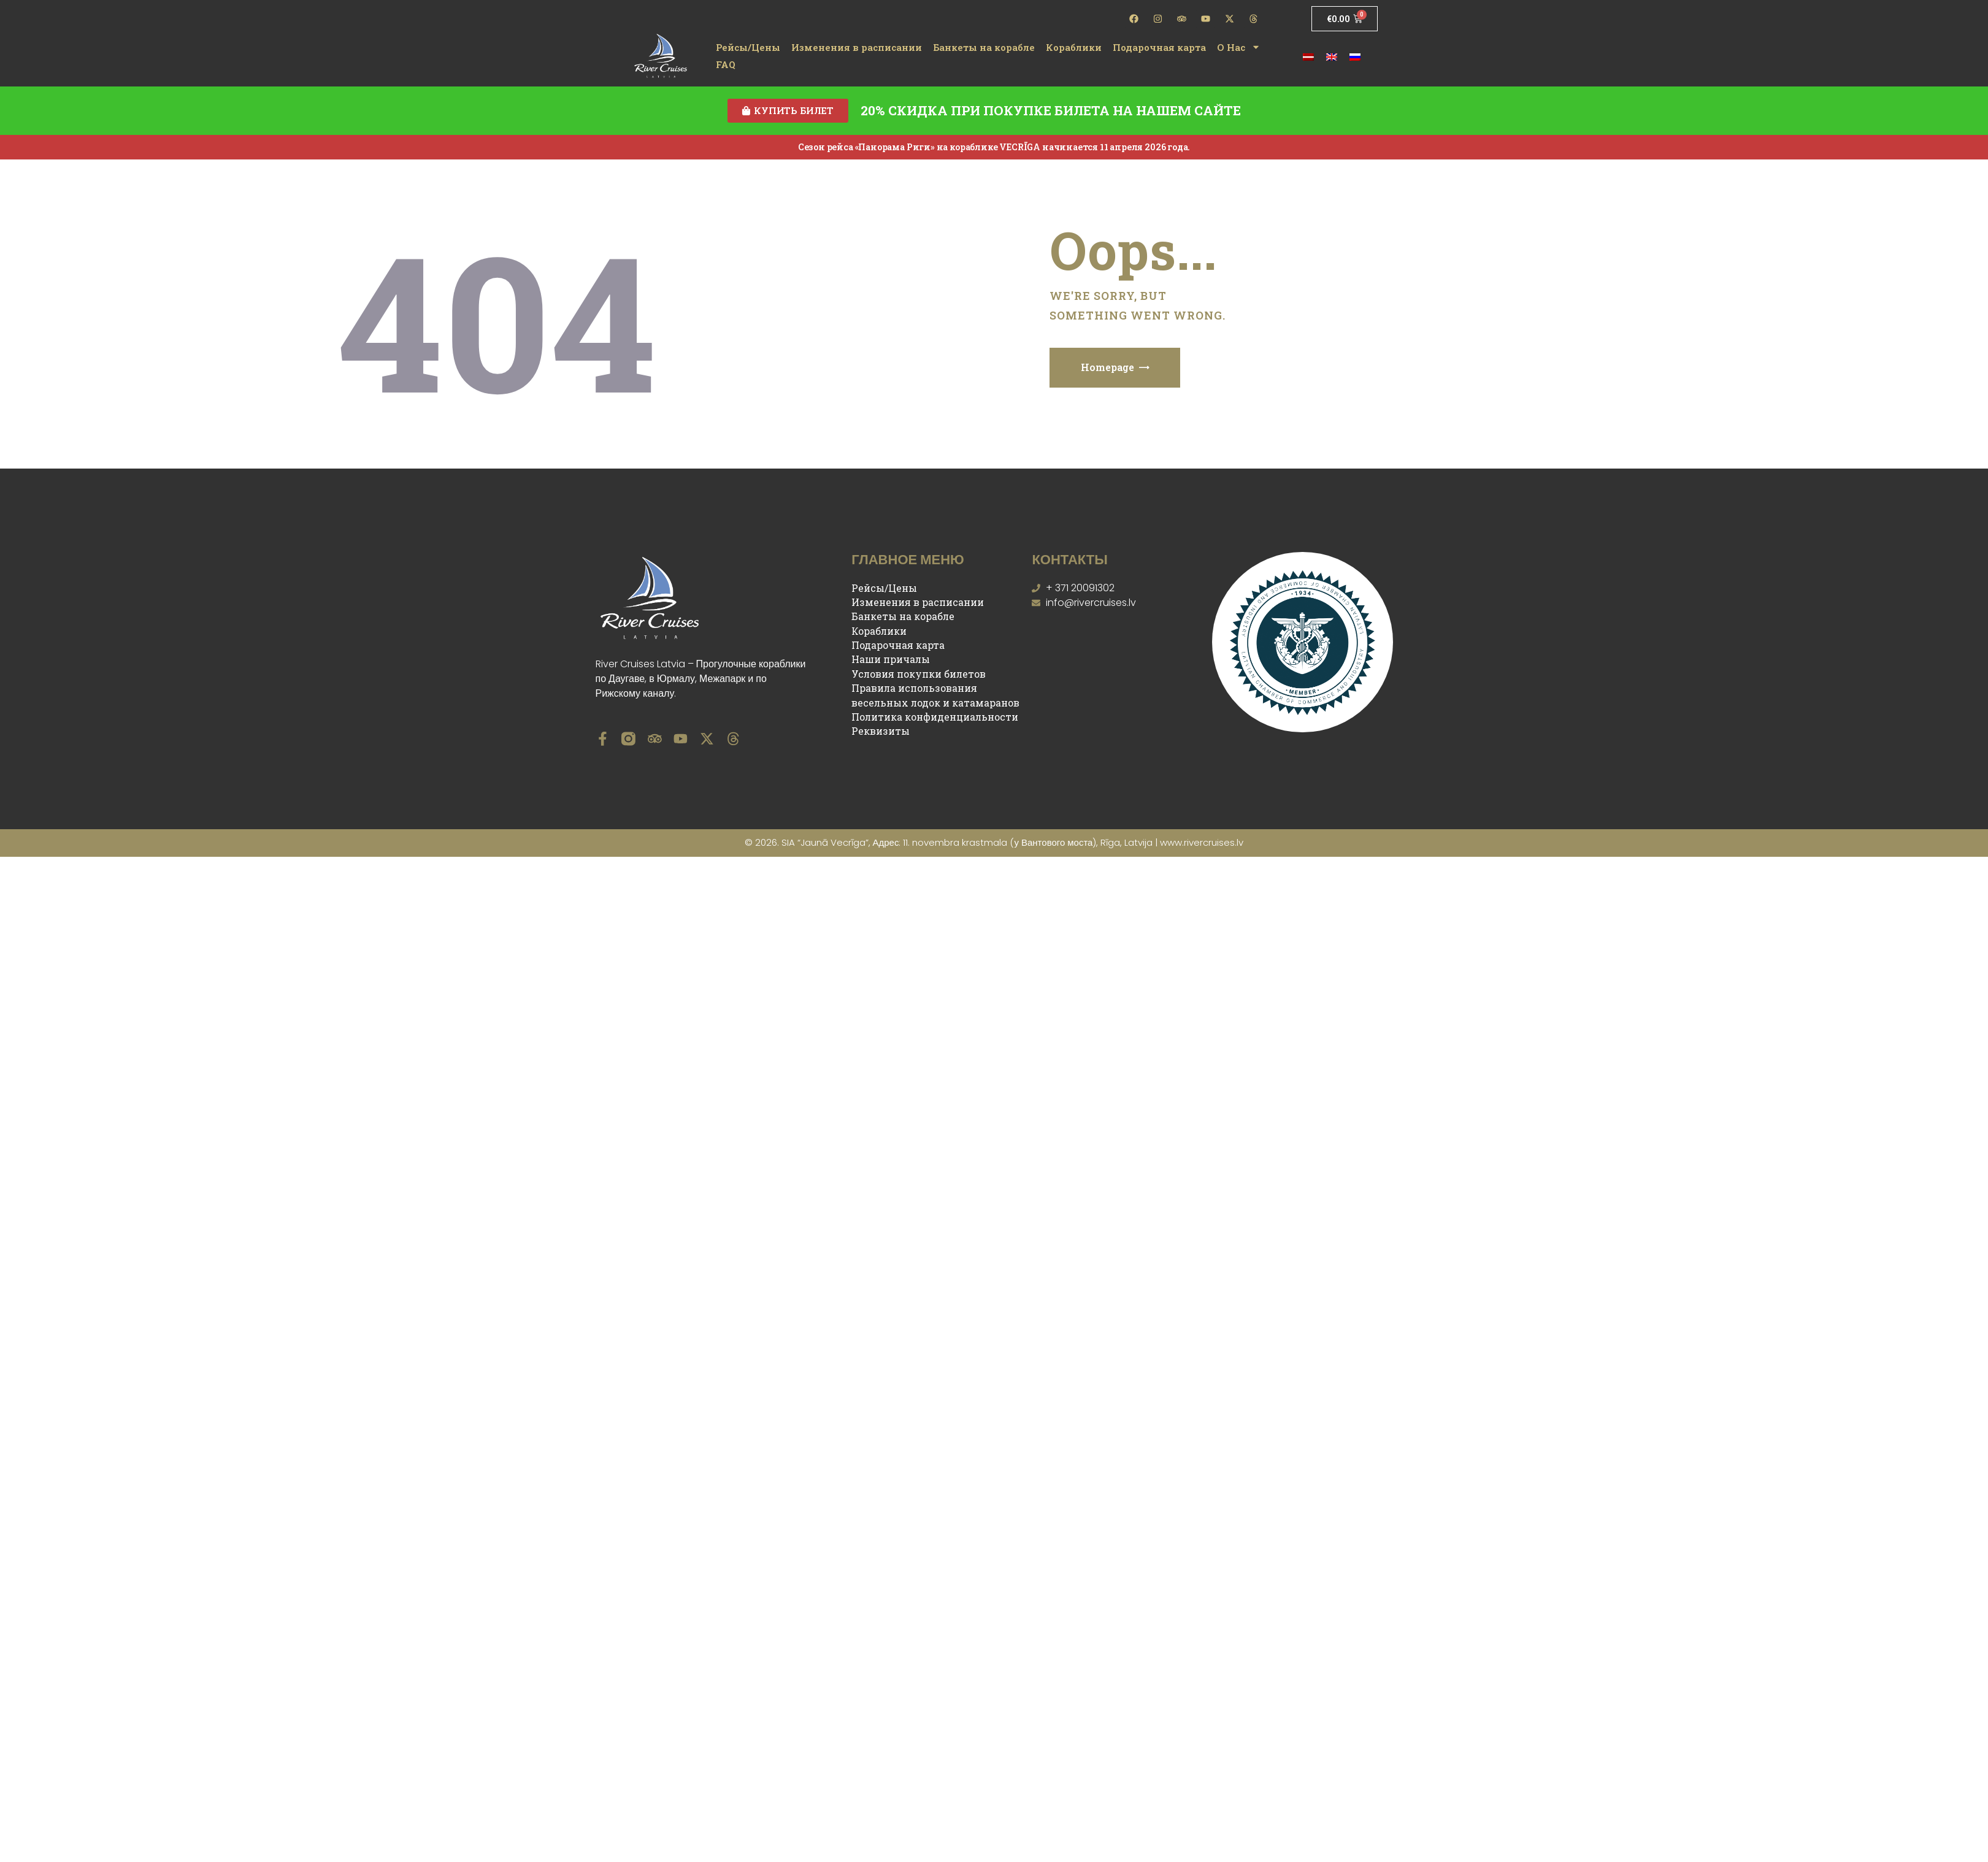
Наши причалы (890, 659)
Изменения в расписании (856, 47)
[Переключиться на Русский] (1355, 55)
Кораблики (1074, 47)
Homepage (1107, 367)
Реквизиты (880, 730)
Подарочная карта (1159, 47)
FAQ (725, 64)
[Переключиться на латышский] (1308, 55)
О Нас (1239, 47)
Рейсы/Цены (748, 47)
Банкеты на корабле (984, 47)
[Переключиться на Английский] (1331, 55)
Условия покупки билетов (918, 673)
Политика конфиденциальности (934, 716)
